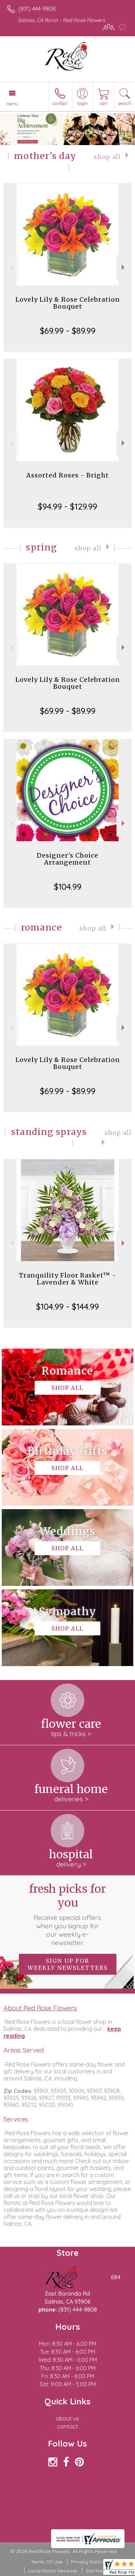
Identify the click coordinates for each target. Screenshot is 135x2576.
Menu (12, 103)
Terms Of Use (46, 2562)
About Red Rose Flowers (40, 2008)
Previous (11, 267)
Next (124, 267)
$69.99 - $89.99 (67, 330)
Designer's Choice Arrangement (67, 858)
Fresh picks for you (67, 1914)
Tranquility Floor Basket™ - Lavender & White (67, 1278)
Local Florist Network (52, 2571)
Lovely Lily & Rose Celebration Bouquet (67, 302)
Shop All (107, 157)
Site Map (96, 2571)
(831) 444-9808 (37, 8)
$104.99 (67, 886)
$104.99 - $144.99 (67, 1306)
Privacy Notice (88, 2562)
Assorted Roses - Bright (67, 475)
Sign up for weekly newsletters (68, 1964)
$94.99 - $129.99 (67, 506)
